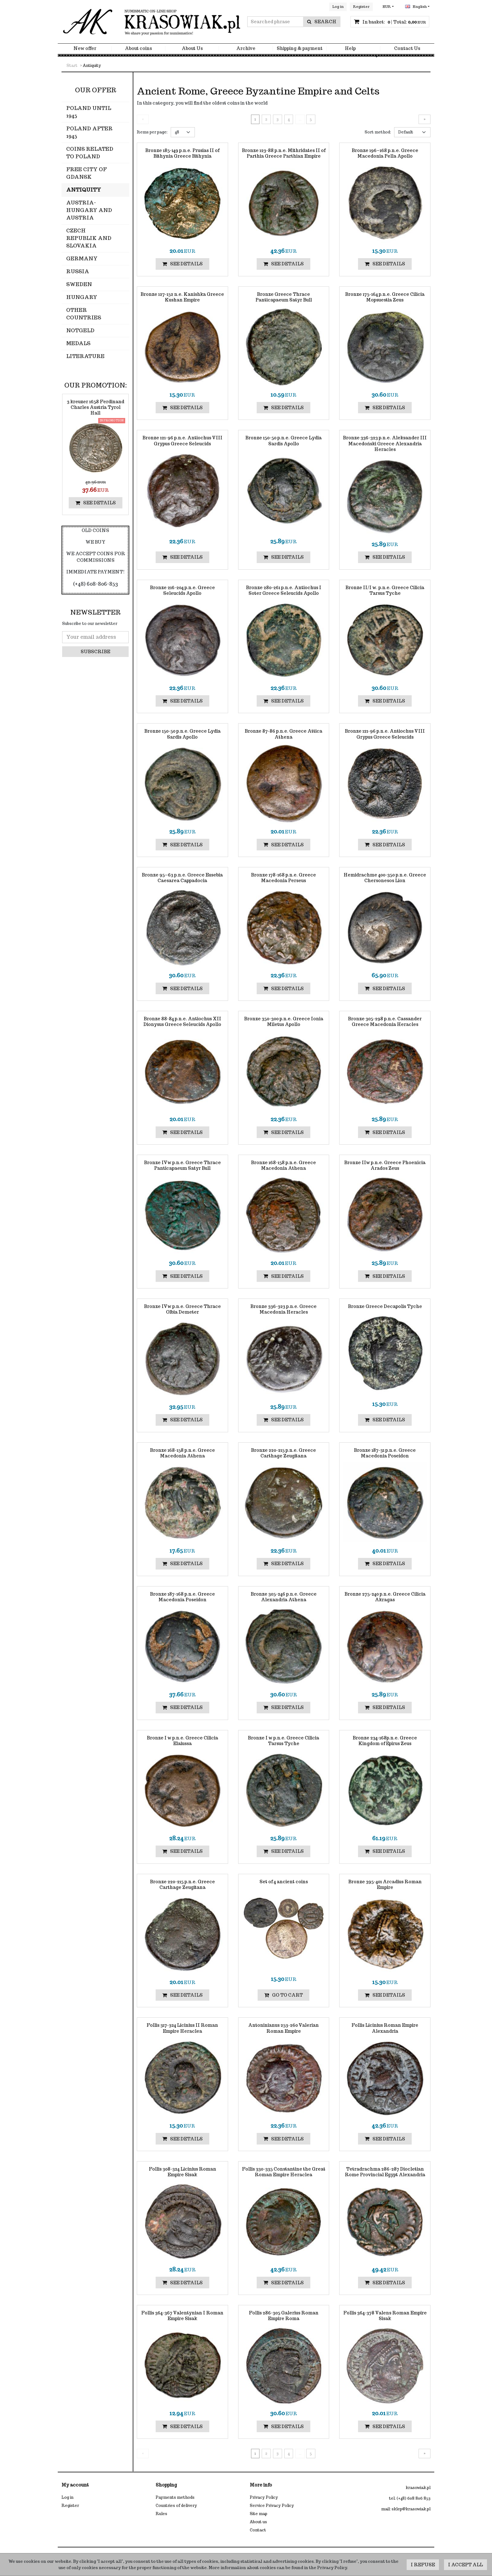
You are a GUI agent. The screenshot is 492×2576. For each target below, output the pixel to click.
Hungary (81, 297)
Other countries (83, 314)
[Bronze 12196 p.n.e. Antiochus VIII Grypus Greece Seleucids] (182, 440)
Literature (85, 356)
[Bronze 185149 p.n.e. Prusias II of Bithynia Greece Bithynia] (182, 153)
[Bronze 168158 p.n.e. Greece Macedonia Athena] (284, 1165)
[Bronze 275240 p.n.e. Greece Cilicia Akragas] (385, 1597)
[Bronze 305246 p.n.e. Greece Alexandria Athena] (284, 1597)
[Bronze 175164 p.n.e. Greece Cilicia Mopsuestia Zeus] (385, 297)
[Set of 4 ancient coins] (283, 1882)
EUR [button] (386, 6)
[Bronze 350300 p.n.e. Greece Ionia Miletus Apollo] (284, 1021)
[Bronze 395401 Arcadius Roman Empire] (385, 1884)
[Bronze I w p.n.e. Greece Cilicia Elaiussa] (182, 1740)
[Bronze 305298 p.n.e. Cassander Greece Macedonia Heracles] (385, 1021)
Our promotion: (95, 385)
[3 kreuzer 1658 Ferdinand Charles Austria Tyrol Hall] (95, 407)
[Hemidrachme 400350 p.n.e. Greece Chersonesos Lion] (385, 877)
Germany (82, 258)
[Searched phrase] (275, 22)
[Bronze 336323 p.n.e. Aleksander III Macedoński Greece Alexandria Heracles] (385, 443)
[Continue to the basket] (394, 23)
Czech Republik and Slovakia (88, 238)
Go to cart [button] (283, 1995)
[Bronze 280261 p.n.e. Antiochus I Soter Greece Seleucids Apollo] (284, 590)
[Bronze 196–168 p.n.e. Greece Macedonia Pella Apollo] (385, 153)
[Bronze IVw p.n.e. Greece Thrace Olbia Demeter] (182, 1309)
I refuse (423, 2565)
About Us (192, 50)
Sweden (79, 284)
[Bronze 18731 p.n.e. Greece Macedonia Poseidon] (385, 1453)
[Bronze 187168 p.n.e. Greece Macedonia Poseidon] (182, 1597)
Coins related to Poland (89, 153)
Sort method (378, 132)
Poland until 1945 (88, 112)
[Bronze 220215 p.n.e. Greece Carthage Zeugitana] (284, 1453)
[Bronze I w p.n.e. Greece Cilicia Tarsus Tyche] (284, 1740)
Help (350, 50)
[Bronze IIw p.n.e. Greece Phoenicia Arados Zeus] (385, 1165)
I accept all (465, 2565)
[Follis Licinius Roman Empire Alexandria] (385, 2028)
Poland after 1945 (89, 132)
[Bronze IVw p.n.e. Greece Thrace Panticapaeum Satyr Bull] (182, 1165)
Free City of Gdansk (86, 173)
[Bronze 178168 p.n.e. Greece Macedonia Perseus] (284, 877)
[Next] (424, 119)
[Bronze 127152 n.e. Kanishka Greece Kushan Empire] (182, 297)
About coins (138, 50)
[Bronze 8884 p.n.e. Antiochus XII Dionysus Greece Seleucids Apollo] (182, 1021)
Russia (77, 271)
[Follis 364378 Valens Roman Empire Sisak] (385, 2315)
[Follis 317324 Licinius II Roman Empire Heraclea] (182, 2028)
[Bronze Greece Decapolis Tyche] (385, 1306)
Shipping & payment (300, 50)
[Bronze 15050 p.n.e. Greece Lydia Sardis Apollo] (284, 440)
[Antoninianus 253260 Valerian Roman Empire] (284, 2028)
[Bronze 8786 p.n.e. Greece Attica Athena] (284, 734)
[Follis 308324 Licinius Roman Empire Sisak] (182, 2171)
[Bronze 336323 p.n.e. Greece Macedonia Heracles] (284, 1309)
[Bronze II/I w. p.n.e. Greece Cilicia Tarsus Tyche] (385, 590)
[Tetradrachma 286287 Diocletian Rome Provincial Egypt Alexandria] (385, 2171)
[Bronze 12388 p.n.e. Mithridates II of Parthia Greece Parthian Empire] (284, 153)
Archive (245, 50)
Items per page (152, 132)
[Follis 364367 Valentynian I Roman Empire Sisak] (182, 2315)
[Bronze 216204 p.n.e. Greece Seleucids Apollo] (182, 590)
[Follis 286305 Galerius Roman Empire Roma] (284, 2315)
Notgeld (80, 330)
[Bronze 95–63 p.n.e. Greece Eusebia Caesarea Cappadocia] (182, 877)
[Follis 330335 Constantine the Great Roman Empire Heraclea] (284, 2171)
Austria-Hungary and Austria (89, 210)
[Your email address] (95, 637)
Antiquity (83, 190)
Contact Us (407, 50)
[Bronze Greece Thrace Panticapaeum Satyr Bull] (284, 297)
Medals (78, 343)
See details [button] (182, 264)
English (416, 6)
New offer (84, 50)
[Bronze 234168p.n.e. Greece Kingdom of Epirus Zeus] (385, 1740)
